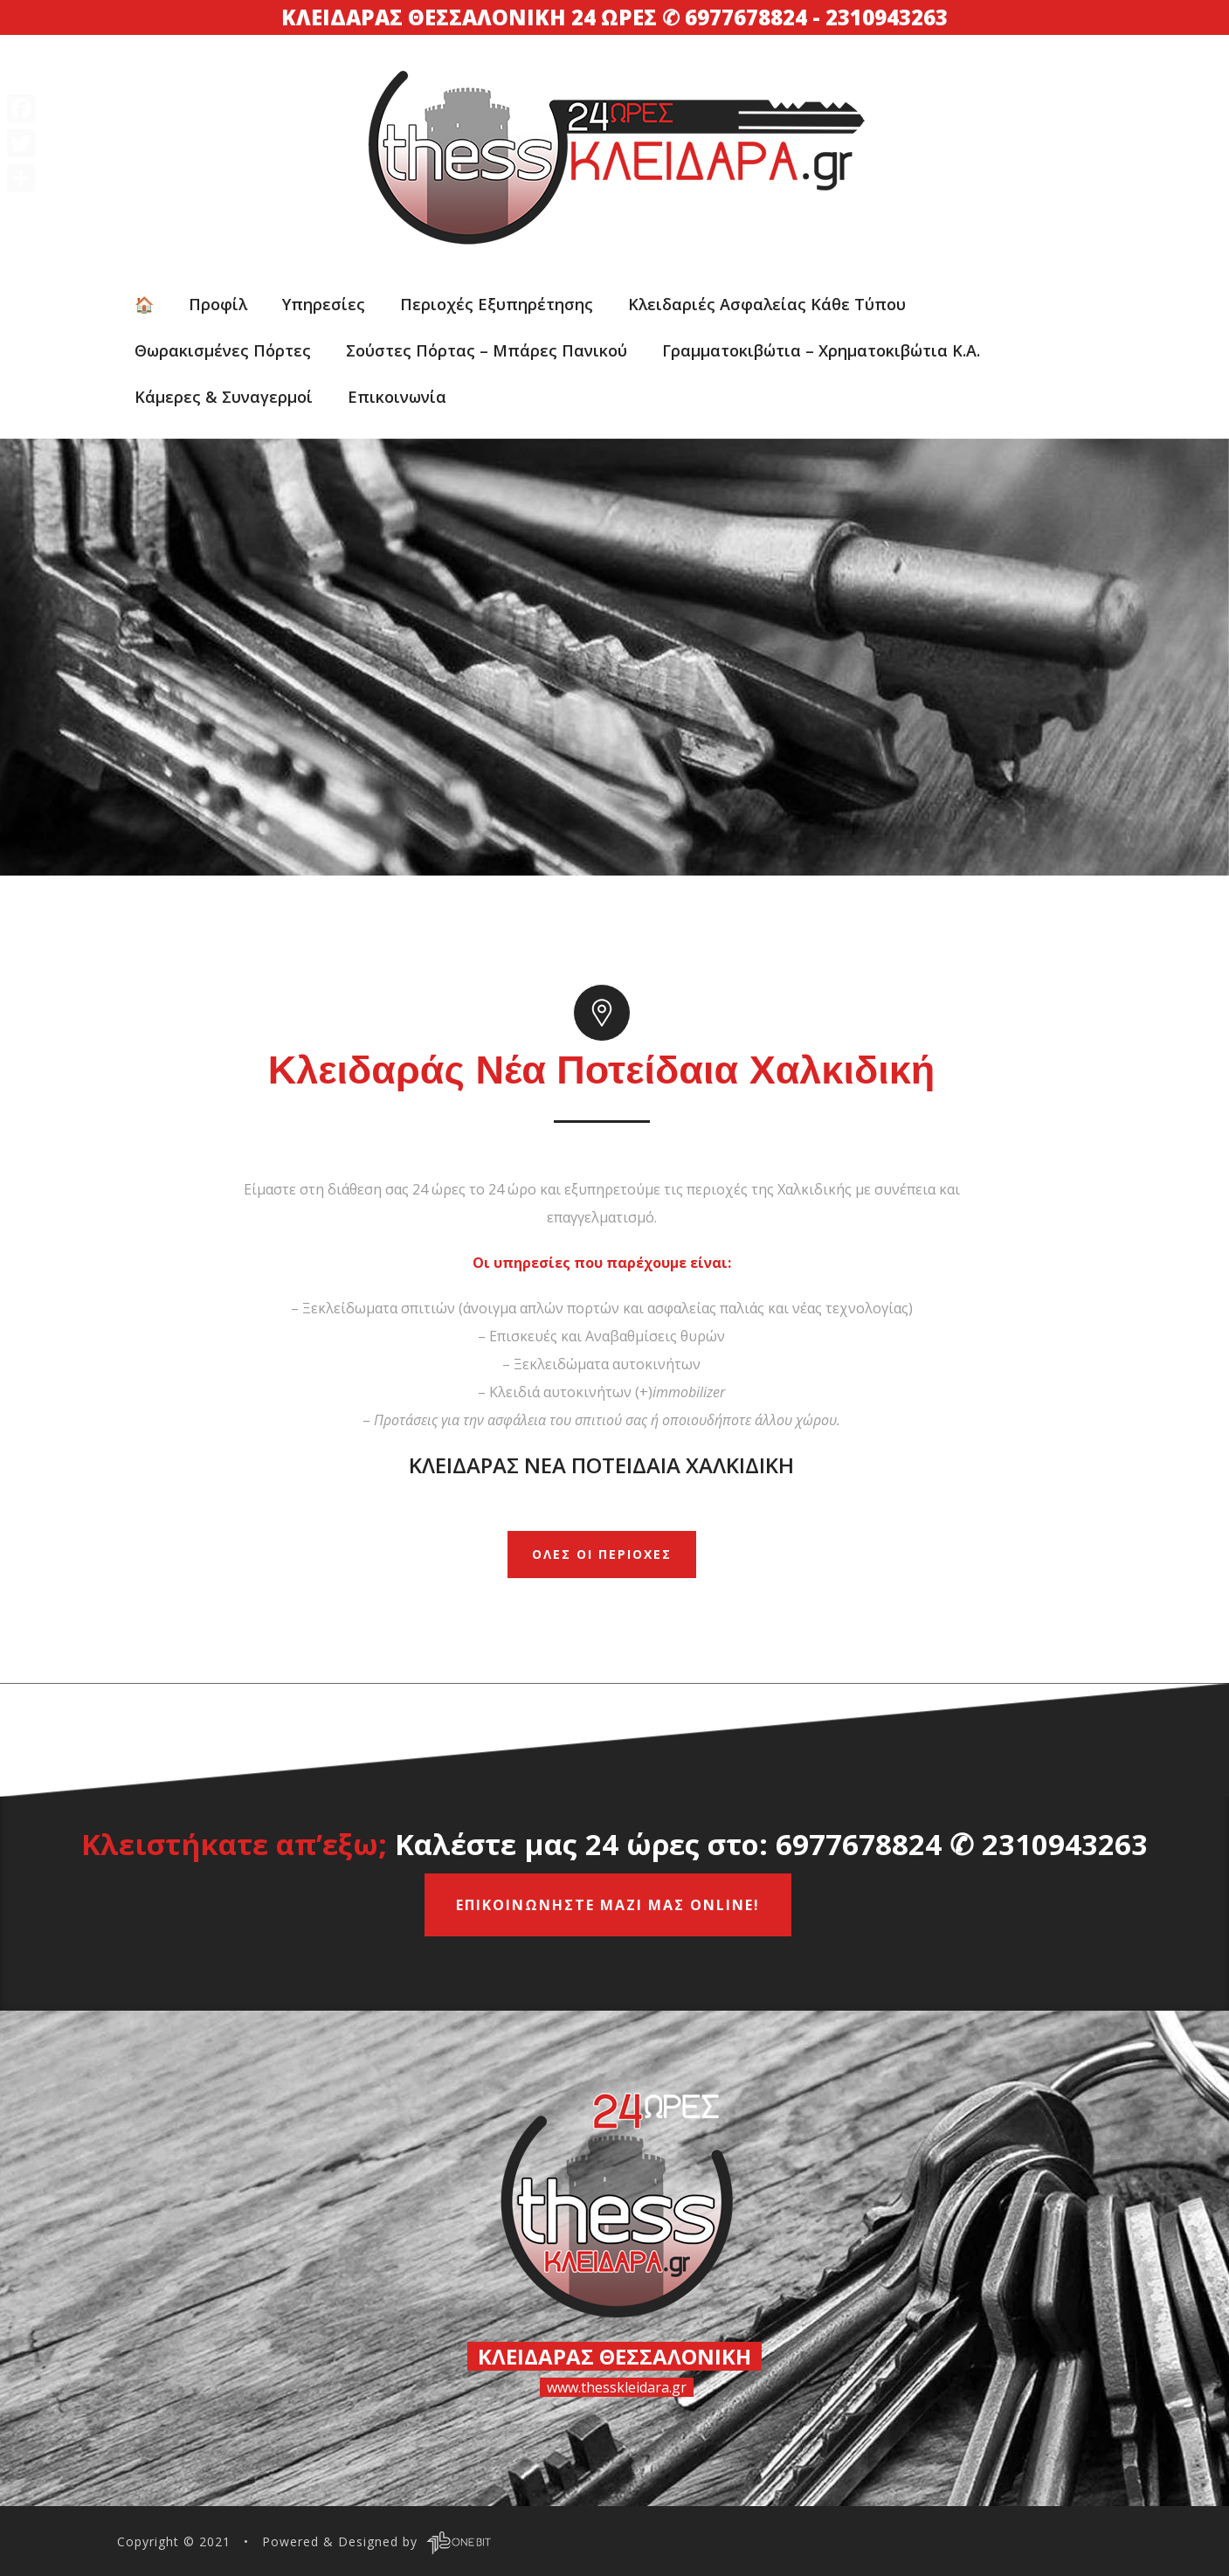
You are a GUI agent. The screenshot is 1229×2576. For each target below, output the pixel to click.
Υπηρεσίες (323, 304)
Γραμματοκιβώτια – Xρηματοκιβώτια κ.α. (821, 350)
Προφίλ (218, 304)
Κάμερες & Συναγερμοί (224, 396)
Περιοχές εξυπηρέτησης (496, 304)
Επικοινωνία (397, 396)
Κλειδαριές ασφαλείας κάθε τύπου (767, 304)
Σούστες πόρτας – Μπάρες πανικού (486, 350)
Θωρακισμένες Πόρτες (223, 350)
